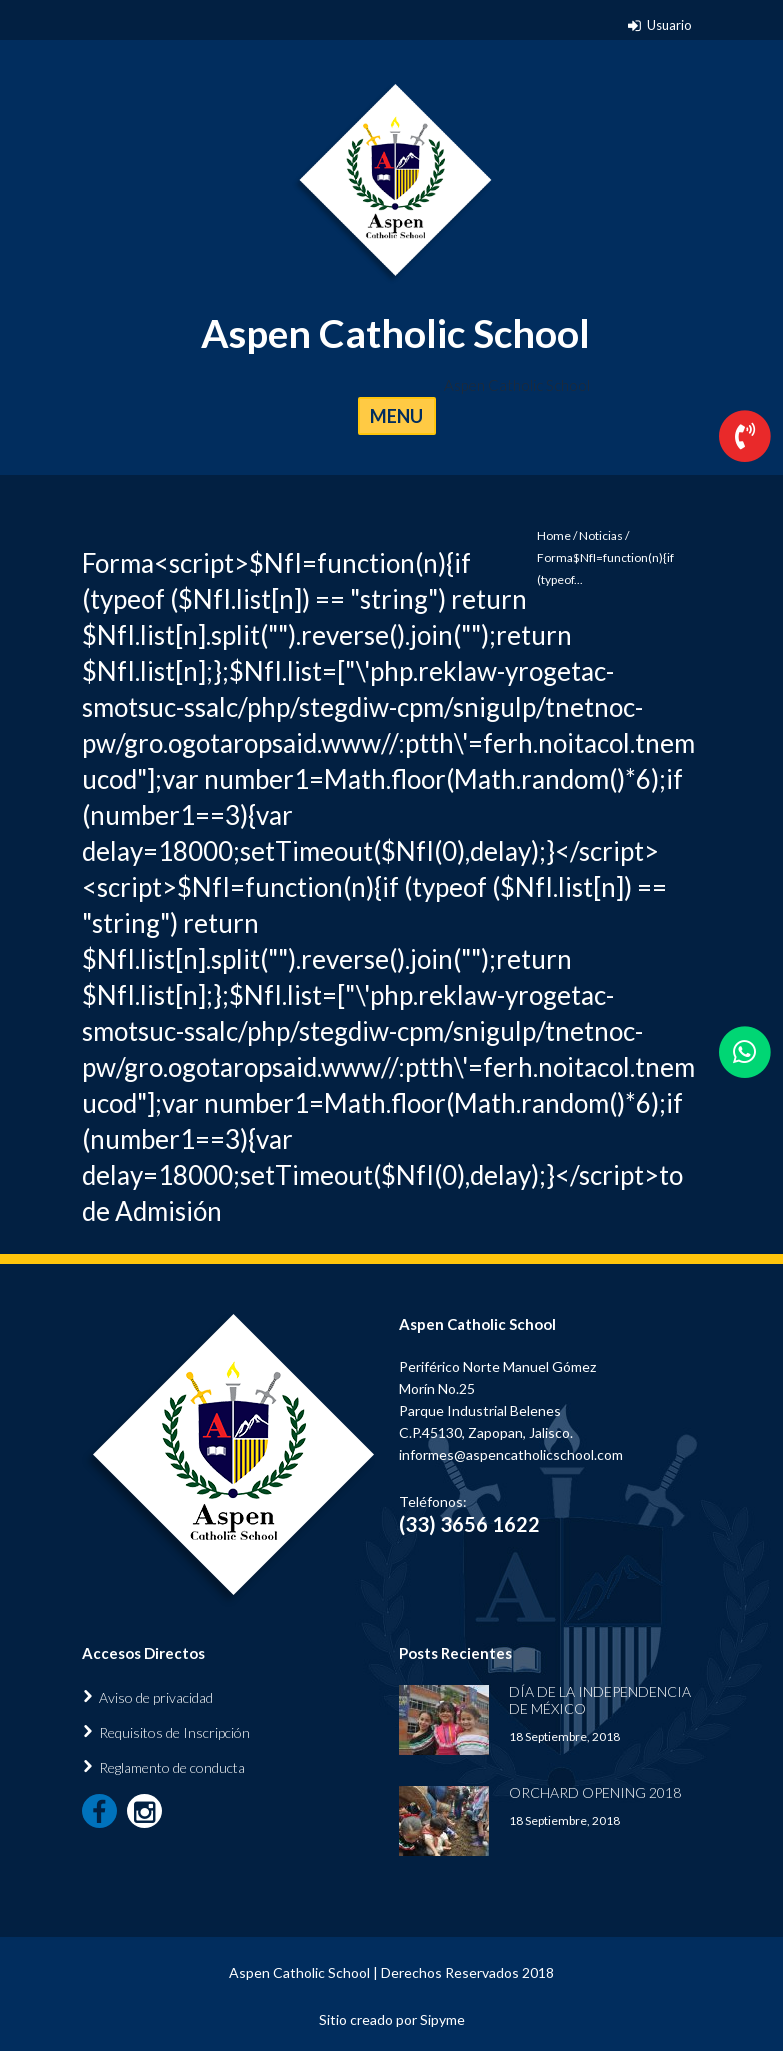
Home (554, 535)
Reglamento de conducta (172, 1767)
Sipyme (442, 2019)
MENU (396, 416)
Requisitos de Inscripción (174, 1732)
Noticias (601, 535)
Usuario (669, 25)
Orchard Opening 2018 (595, 1792)
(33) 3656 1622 (469, 1524)
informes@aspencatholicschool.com (511, 1454)
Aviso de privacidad (156, 1697)
